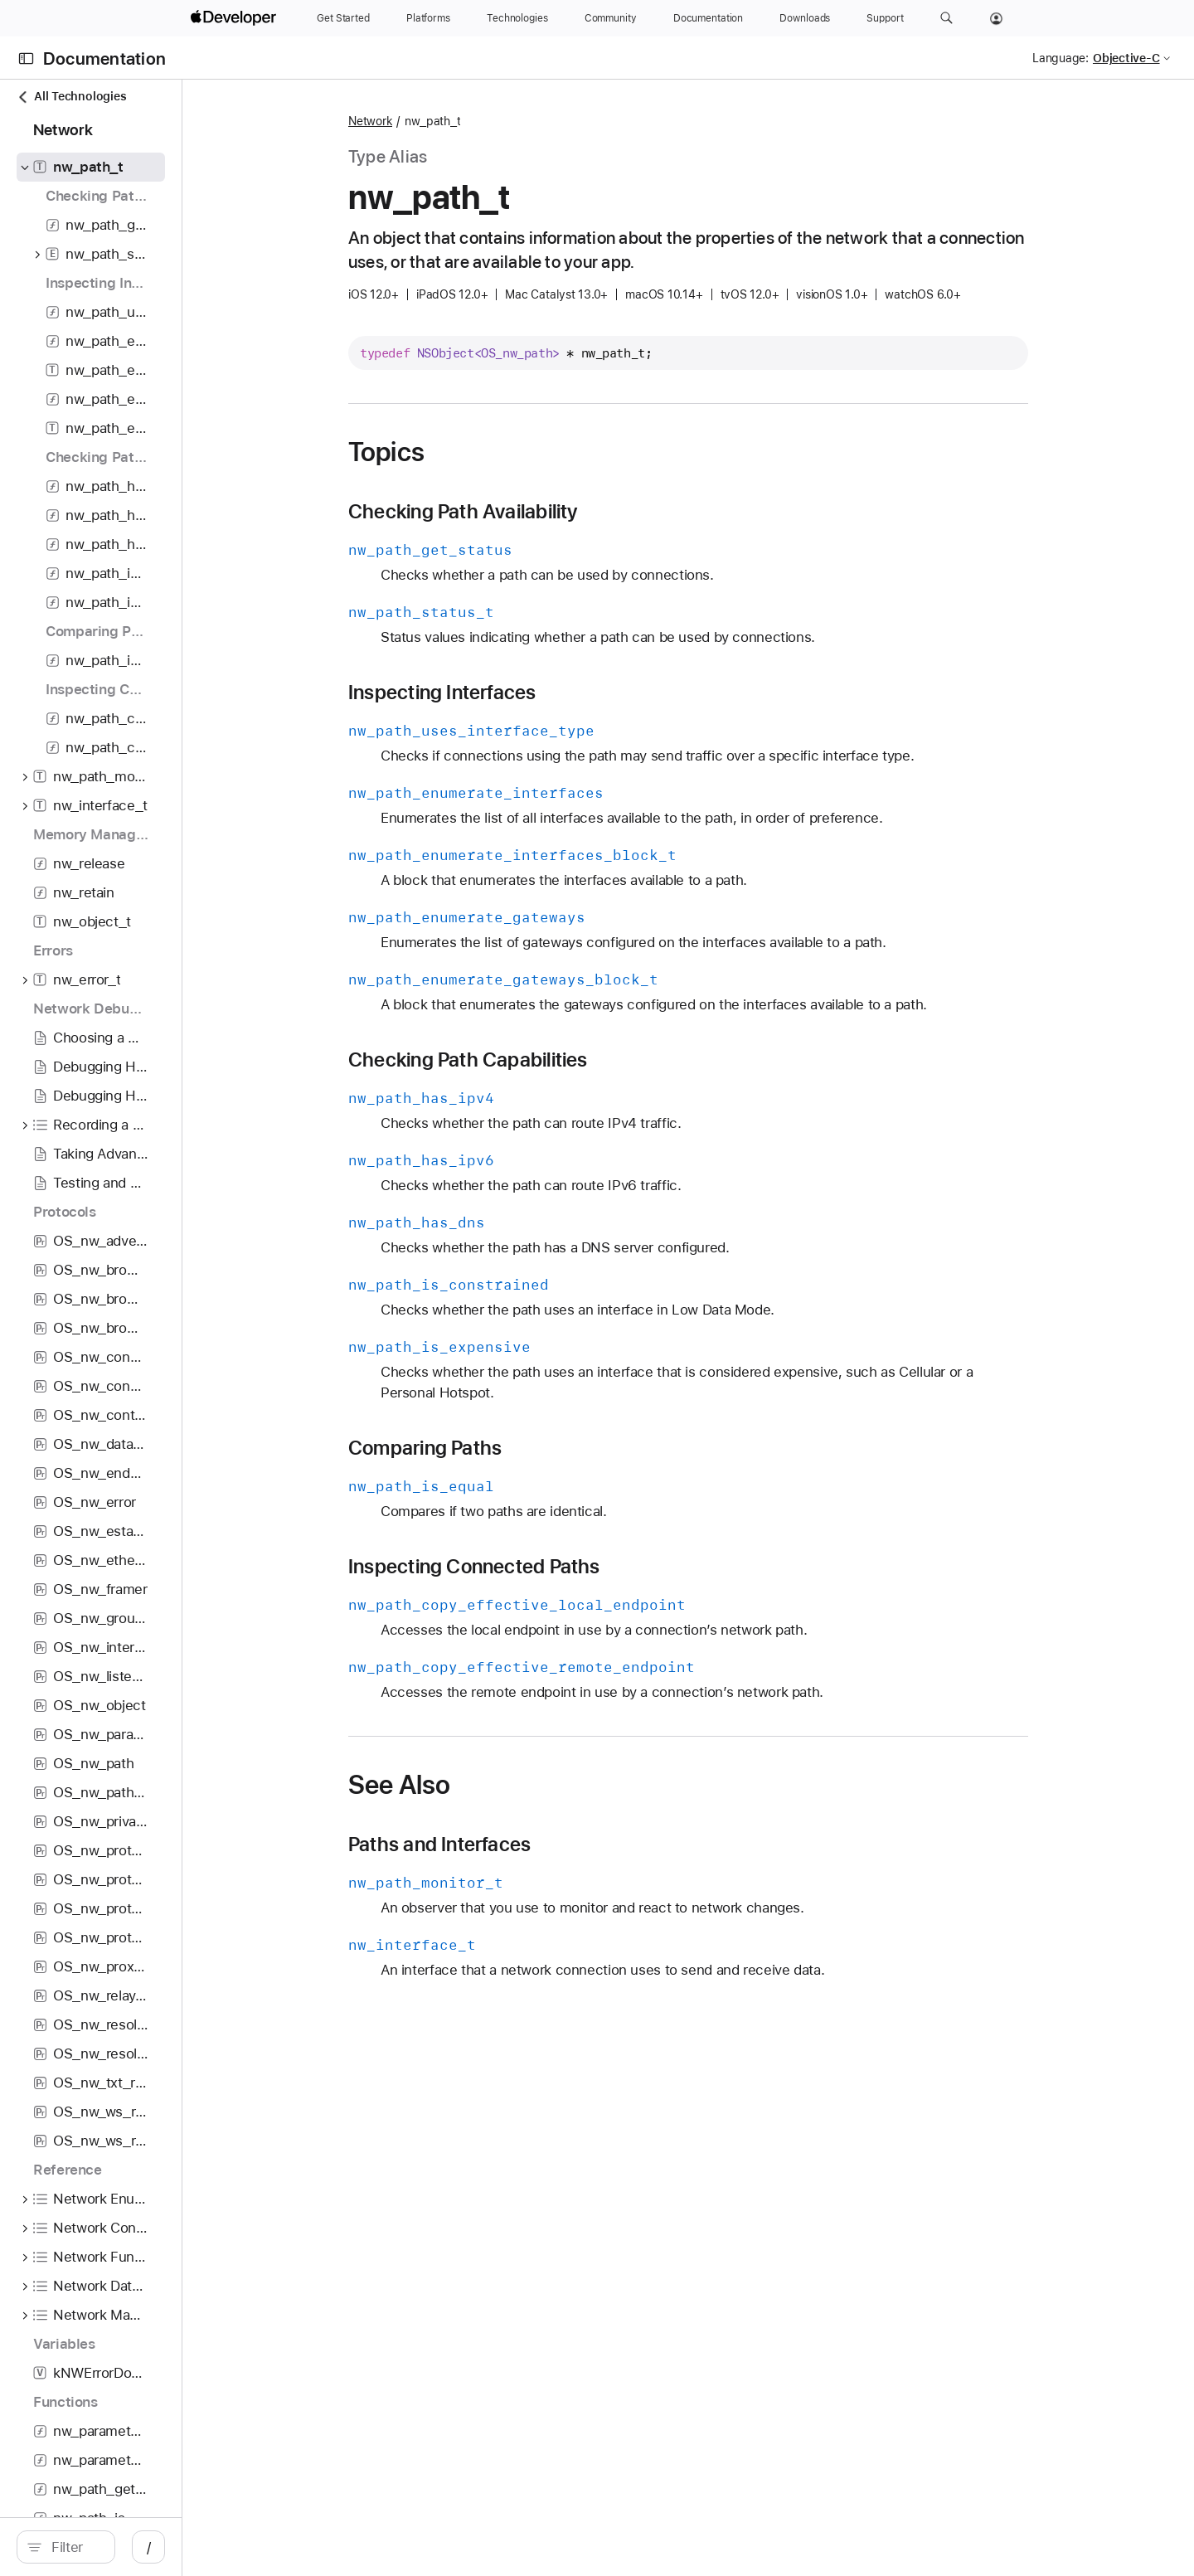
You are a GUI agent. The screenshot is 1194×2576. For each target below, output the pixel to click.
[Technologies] (517, 18)
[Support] (885, 18)
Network (458, 121)
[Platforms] (428, 18)
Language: (1060, 58)
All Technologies (71, 97)
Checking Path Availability (551, 511)
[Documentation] (708, 18)
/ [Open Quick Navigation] (325, 2547)
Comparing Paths (513, 1448)
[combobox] (162, 2547)
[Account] (996, 18)
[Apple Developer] (235, 18)
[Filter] (162, 2547)
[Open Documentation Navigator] (26, 58)
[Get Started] (343, 18)
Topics (474, 452)
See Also (487, 1785)
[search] (154, 2547)
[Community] (610, 18)
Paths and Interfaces (527, 1844)
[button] (946, 18)
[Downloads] (805, 18)
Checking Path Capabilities (556, 1060)
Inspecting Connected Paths (562, 1566)
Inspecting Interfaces (530, 692)
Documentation (104, 58)
